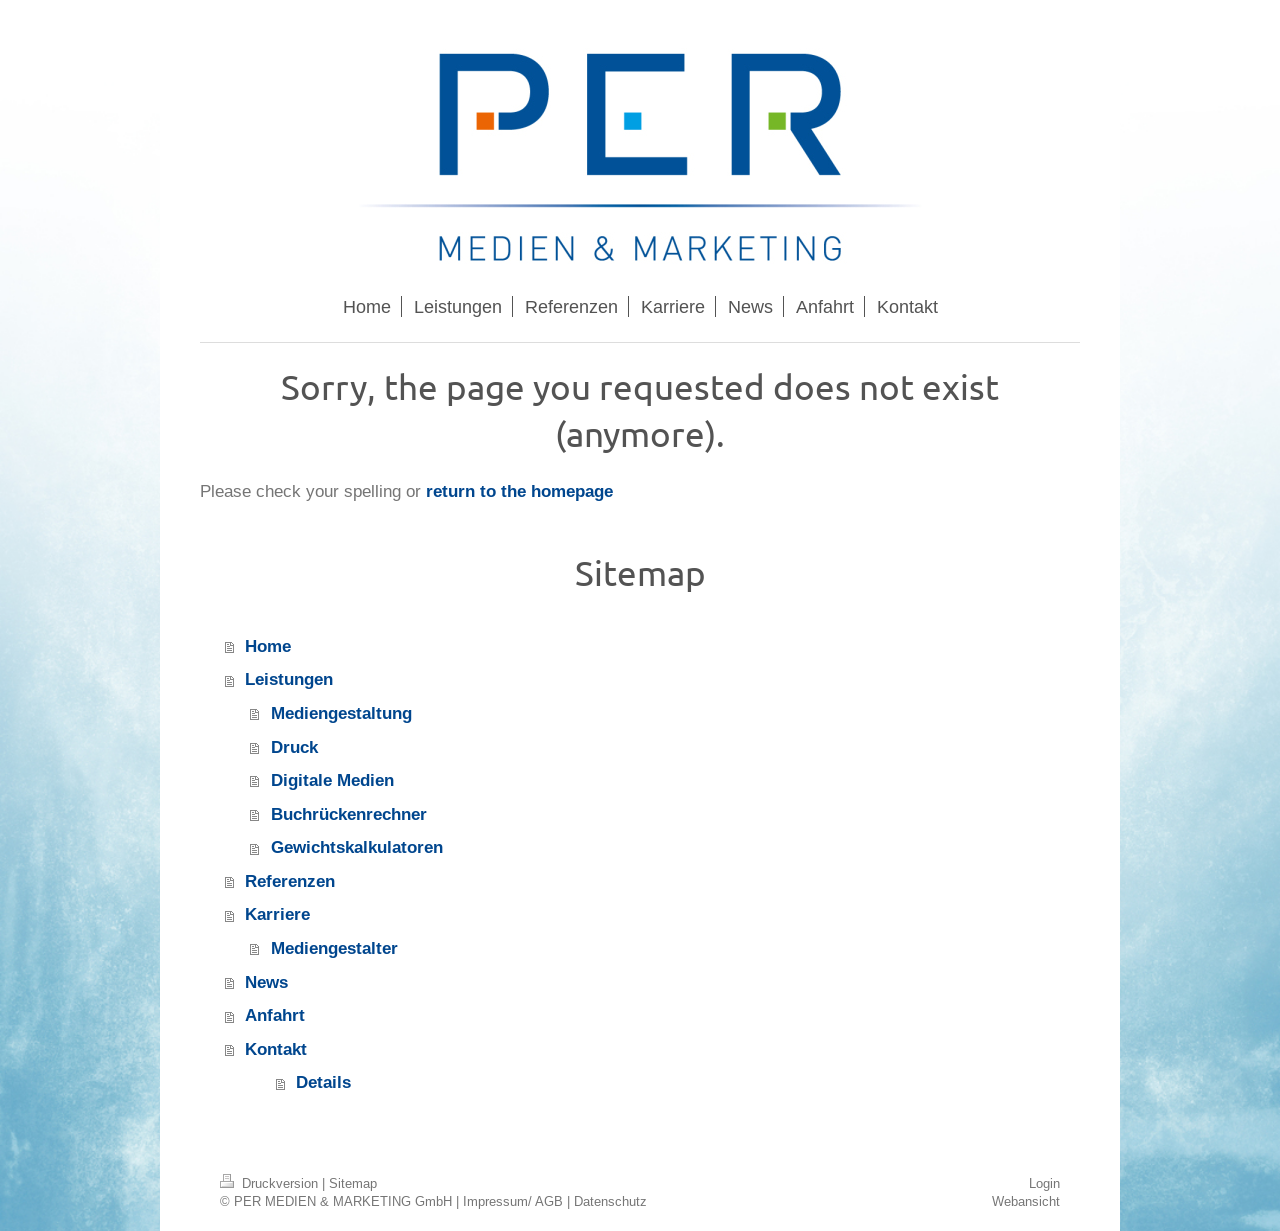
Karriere (277, 914)
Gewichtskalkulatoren (357, 847)
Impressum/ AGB (513, 1201)
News (266, 982)
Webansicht (1026, 1201)
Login (1044, 1183)
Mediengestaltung (341, 713)
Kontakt (276, 1049)
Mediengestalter (334, 948)
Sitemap (353, 1183)
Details (323, 1082)
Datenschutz (610, 1201)
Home (268, 646)
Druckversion (271, 1183)
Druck (294, 747)
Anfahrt (275, 1015)
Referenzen (290, 881)
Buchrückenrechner (349, 814)
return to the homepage (519, 491)
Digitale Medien (332, 780)
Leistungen (289, 679)
